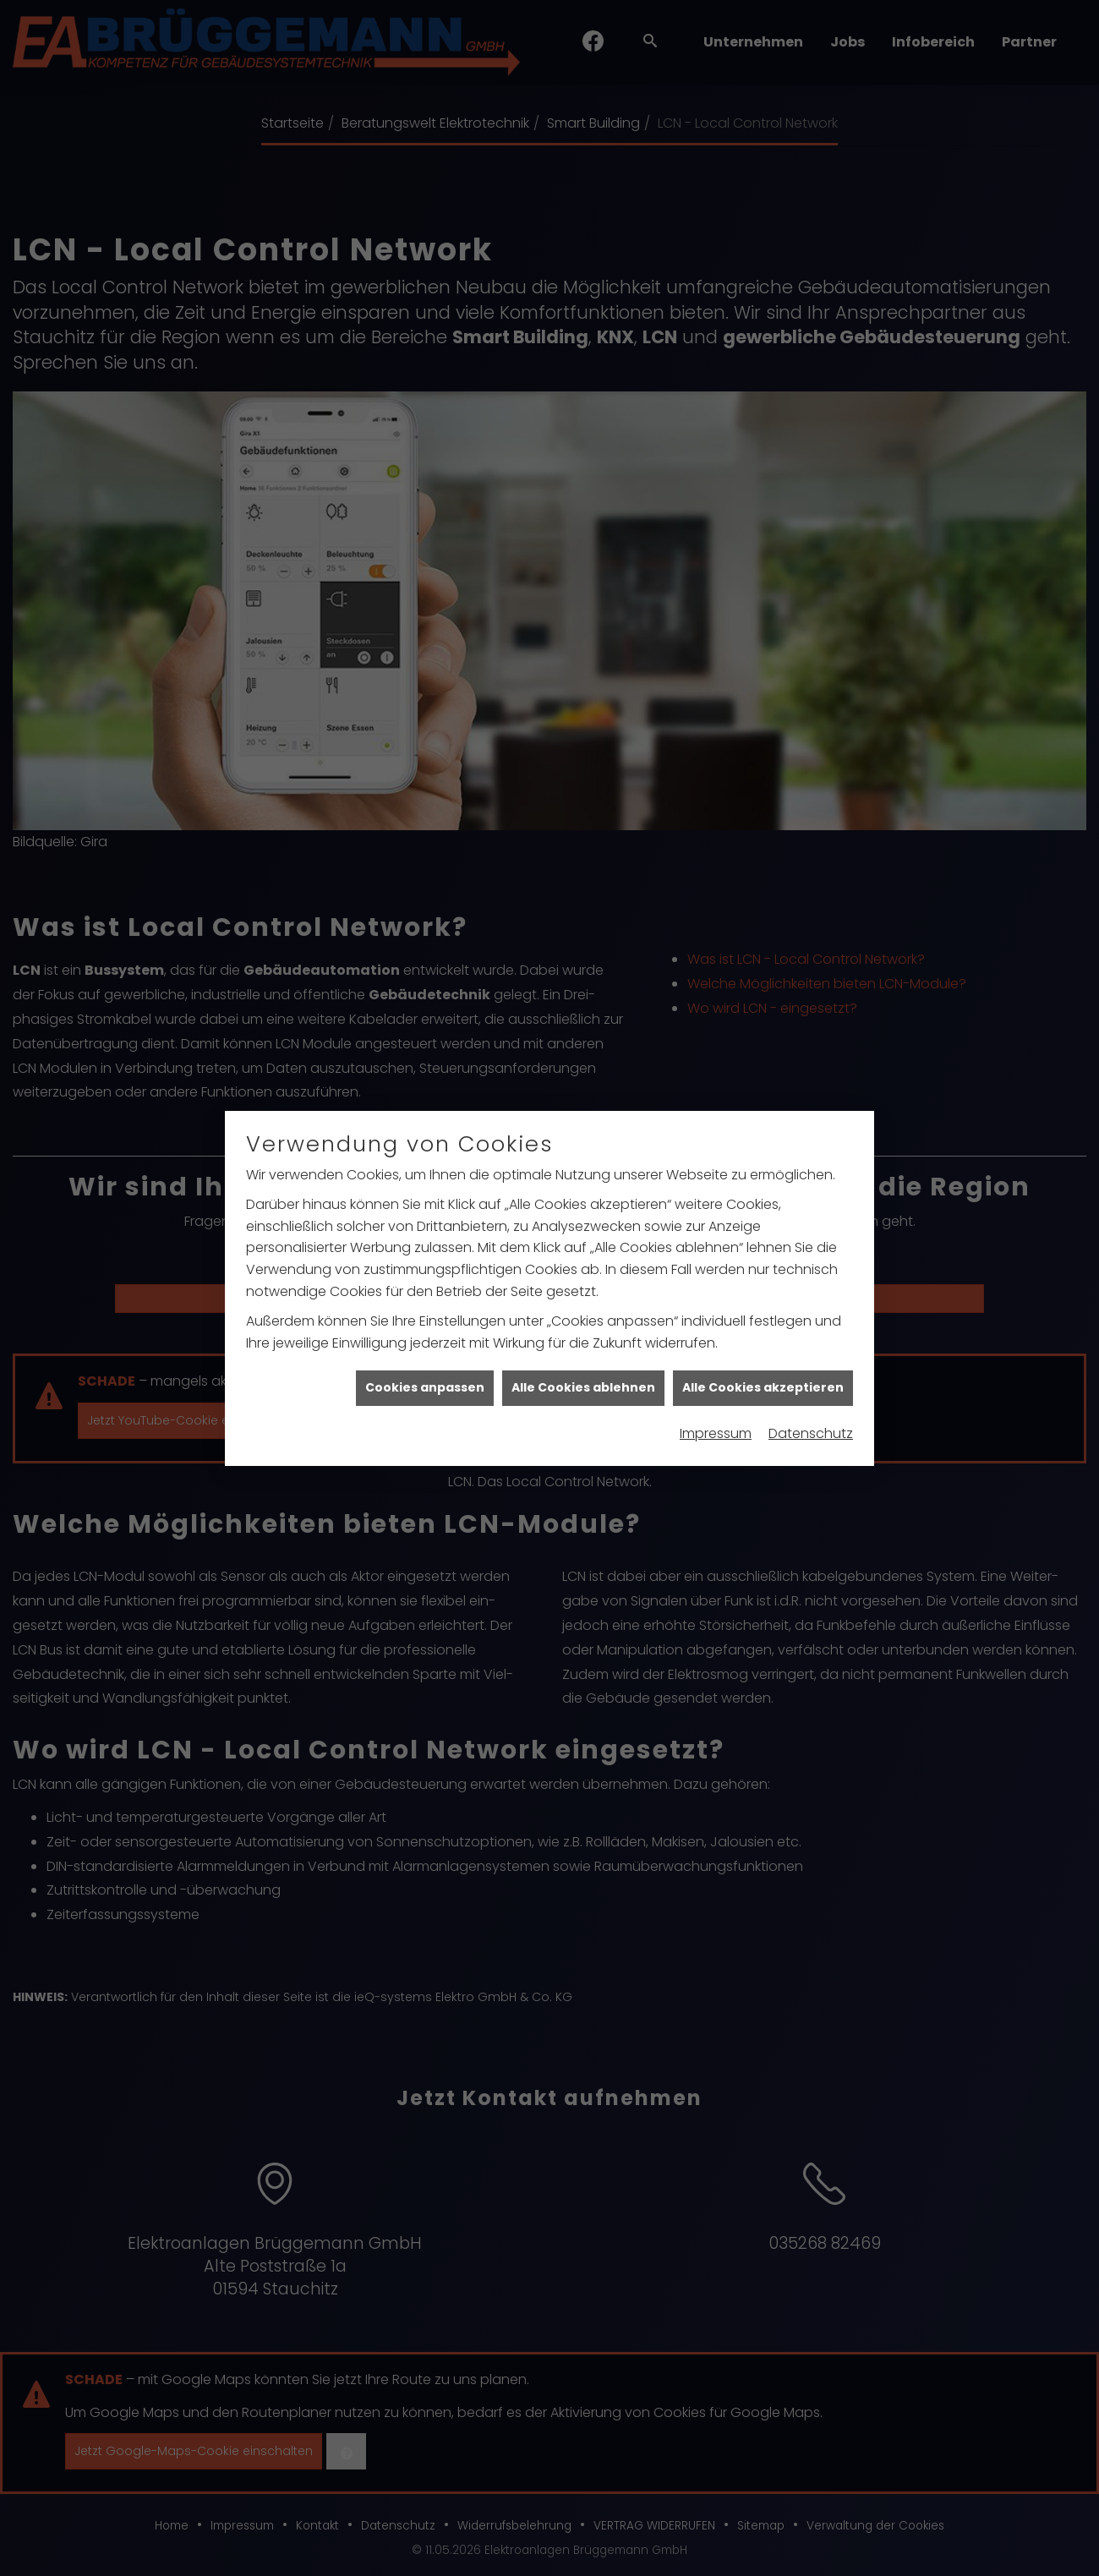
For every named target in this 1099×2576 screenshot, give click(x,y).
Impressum (716, 1336)
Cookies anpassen (424, 1291)
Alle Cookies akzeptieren (763, 1291)
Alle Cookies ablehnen (583, 1291)
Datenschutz (810, 1336)
